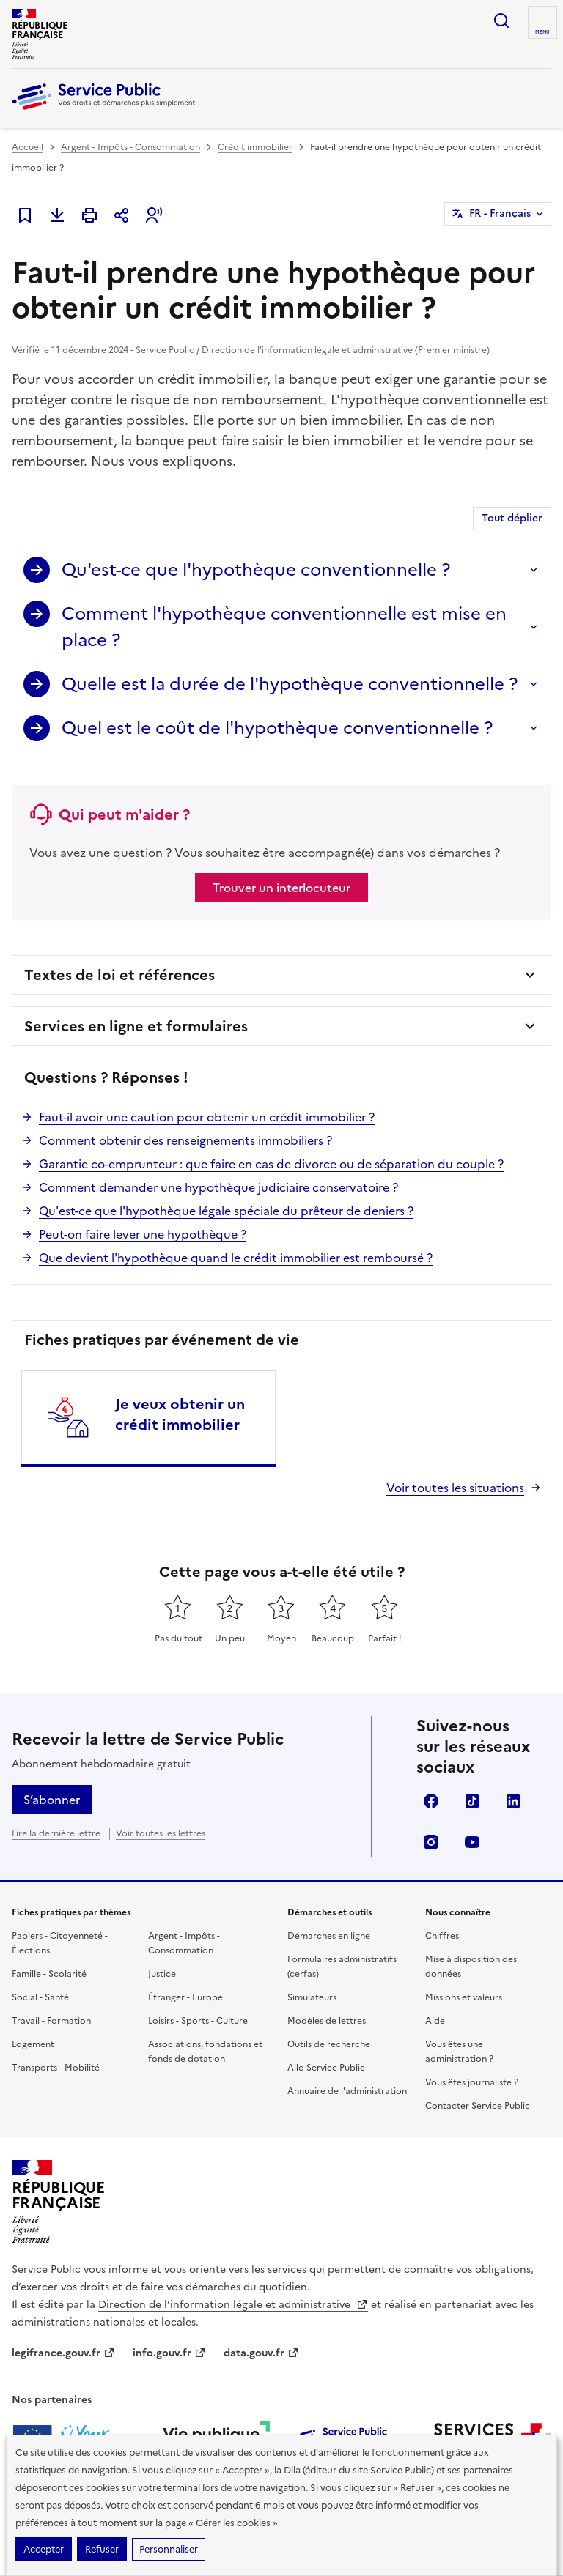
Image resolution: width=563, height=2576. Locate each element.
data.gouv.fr (261, 2353)
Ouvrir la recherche (501, 20)
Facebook (431, 1801)
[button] (154, 215)
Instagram (431, 1842)
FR (500, 214)
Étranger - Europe (185, 1997)
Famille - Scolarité (49, 1974)
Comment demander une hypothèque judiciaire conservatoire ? (218, 1187)
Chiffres (442, 1935)
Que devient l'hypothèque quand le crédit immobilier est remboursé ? (236, 1257)
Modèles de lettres (326, 2020)
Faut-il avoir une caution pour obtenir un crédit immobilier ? (207, 1117)
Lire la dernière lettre (56, 1833)
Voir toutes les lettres (160, 1833)
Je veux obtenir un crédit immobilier (180, 1414)
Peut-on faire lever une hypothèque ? (142, 1234)
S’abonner (51, 1799)
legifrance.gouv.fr (63, 2353)
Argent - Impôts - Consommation (130, 147)
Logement (33, 2044)
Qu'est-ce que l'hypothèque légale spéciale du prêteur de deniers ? (226, 1211)
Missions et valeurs (463, 1997)
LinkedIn (513, 1801)
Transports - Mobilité (56, 2067)
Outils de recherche (328, 2044)
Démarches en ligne (328, 1935)
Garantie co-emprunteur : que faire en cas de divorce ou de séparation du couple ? (271, 1164)
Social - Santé (40, 1997)
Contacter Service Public (477, 2105)
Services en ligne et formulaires (136, 1026)
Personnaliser (168, 2549)
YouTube (472, 1842)
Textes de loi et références (119, 975)
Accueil (27, 147)
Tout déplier (512, 518)
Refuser (102, 2549)
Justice (162, 1974)
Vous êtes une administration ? (459, 2051)
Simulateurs (311, 1997)
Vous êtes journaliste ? (471, 2082)
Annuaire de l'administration (347, 2091)
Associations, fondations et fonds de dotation (205, 2051)
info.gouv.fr (169, 2353)
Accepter (43, 2549)
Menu (542, 32)
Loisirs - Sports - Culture (198, 2020)
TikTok (472, 1801)
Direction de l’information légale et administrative (233, 2304)
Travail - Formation (51, 2020)
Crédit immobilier (255, 147)
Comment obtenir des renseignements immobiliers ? (185, 1140)
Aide (435, 2020)
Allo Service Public (326, 2067)
